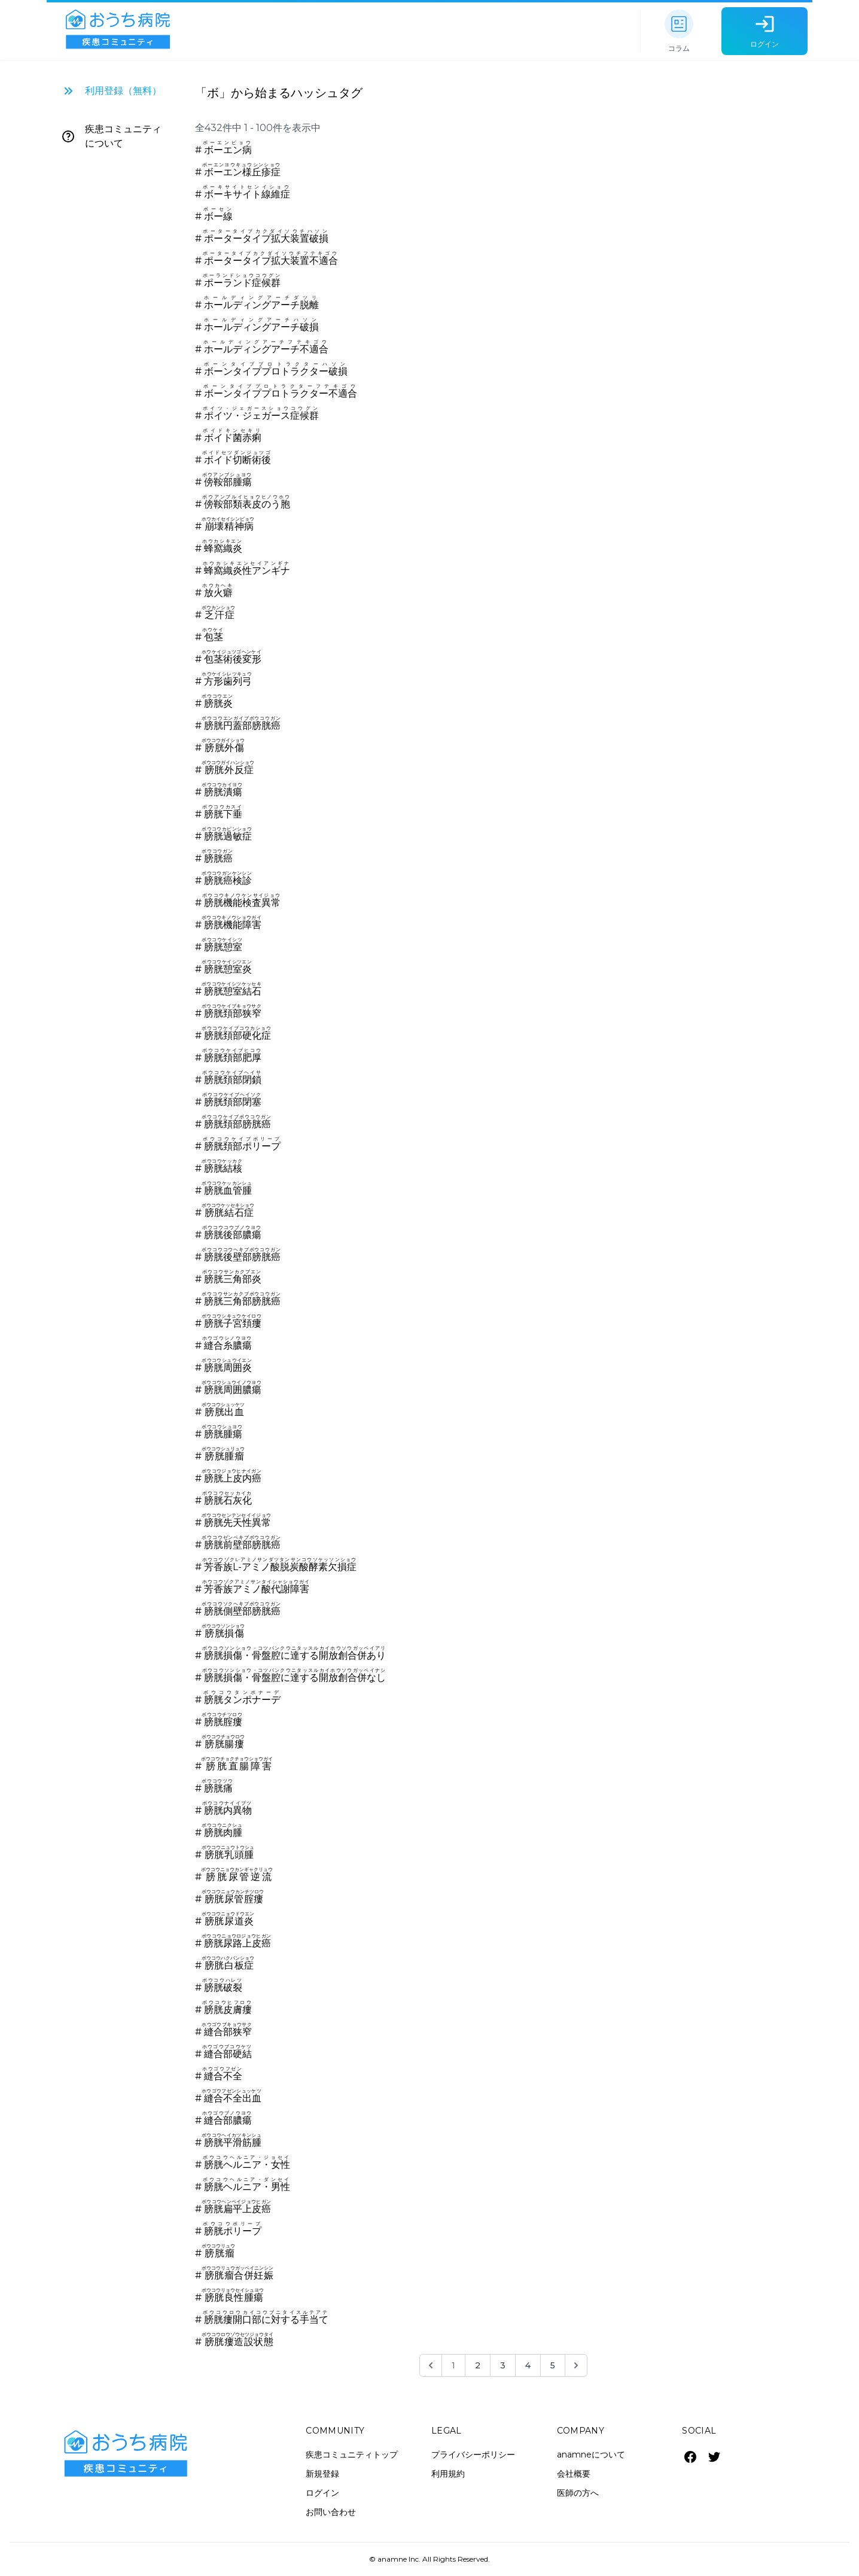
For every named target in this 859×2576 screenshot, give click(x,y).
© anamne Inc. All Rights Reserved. (429, 2558)
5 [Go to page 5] (552, 2365)
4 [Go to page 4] (528, 2365)
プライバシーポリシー (473, 2454)
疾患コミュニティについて (123, 136)
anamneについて (591, 2454)
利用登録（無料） (123, 90)
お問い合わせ (331, 2512)
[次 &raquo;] (576, 2365)
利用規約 (448, 2473)
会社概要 (573, 2473)
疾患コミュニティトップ (352, 2454)
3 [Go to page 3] (502, 2365)
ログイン (322, 2492)
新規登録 (322, 2473)
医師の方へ (578, 2492)
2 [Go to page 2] (477, 2365)
